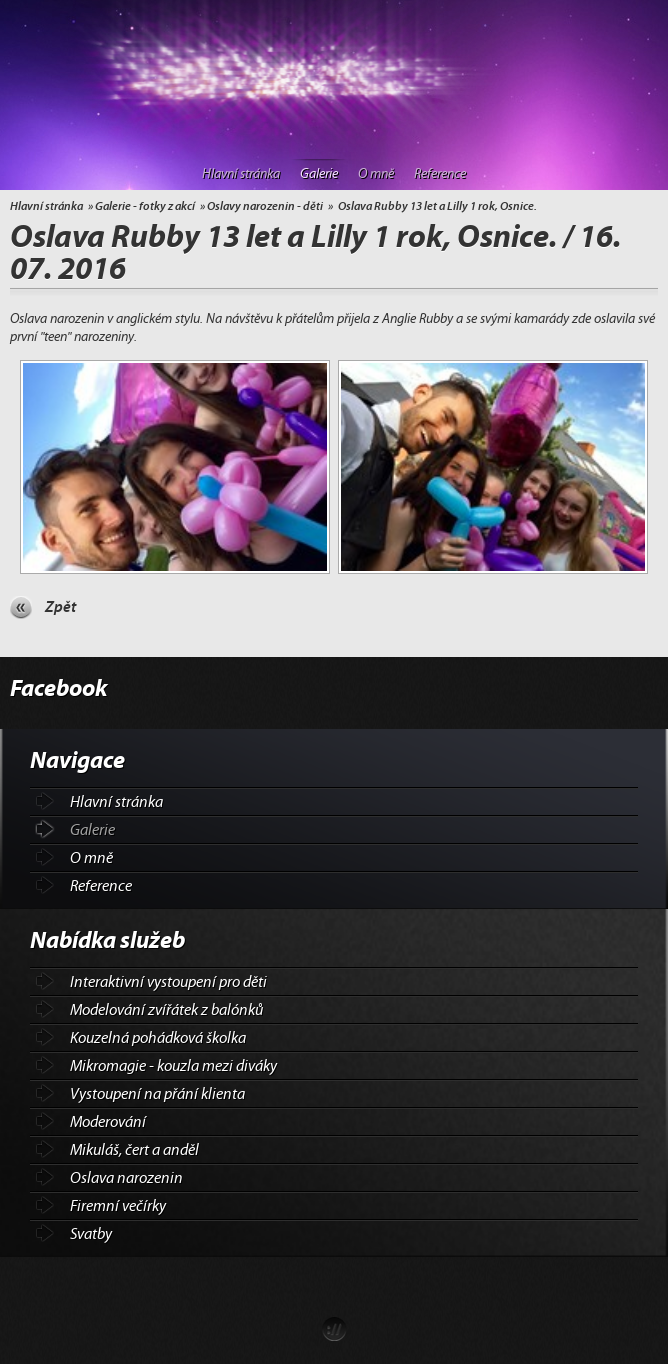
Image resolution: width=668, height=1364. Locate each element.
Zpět (60, 607)
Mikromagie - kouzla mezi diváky (173, 1066)
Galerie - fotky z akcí (145, 206)
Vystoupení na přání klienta (157, 1094)
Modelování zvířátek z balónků (166, 1010)
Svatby (91, 1234)
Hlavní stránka (241, 174)
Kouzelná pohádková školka (158, 1038)
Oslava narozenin (126, 1178)
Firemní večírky (118, 1206)
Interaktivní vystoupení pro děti (168, 982)
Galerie (319, 174)
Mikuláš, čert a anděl (134, 1150)
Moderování (108, 1122)
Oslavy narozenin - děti (265, 206)
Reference (440, 174)
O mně (376, 174)
